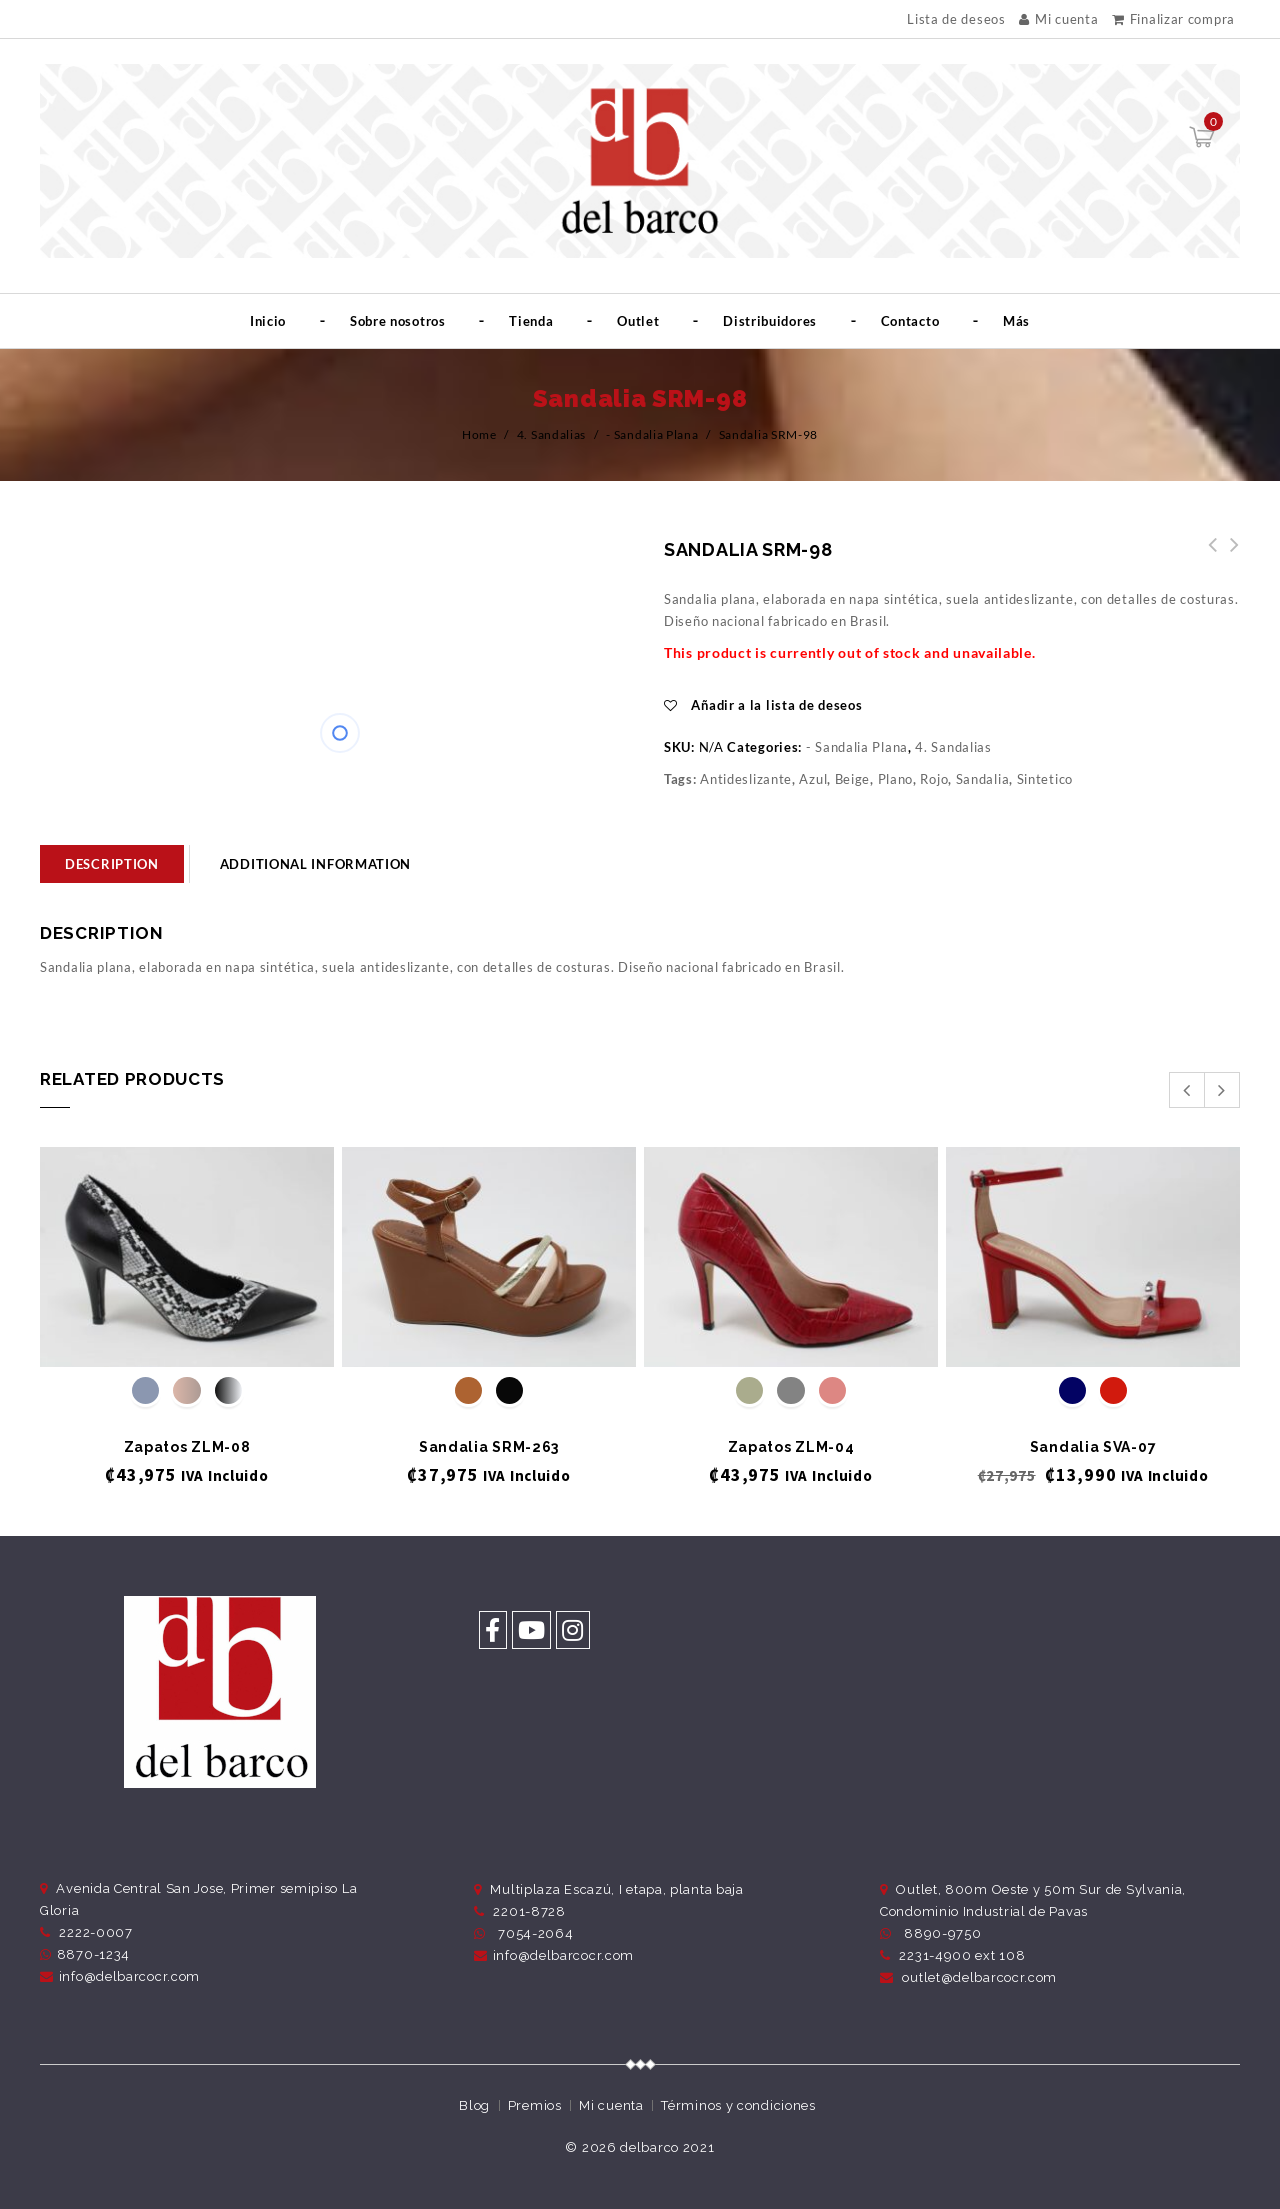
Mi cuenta (1058, 19)
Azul (813, 779)
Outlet (638, 321)
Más (1016, 321)
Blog (474, 2105)
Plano (896, 779)
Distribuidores (770, 321)
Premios (535, 2105)
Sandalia (983, 779)
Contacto (910, 321)
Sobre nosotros (398, 321)
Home (479, 434)
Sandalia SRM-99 (1207, 556)
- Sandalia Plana (652, 434)
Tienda (531, 321)
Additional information (315, 864)
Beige (853, 779)
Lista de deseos (956, 19)
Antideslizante (746, 779)
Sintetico (1045, 779)
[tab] (112, 864)
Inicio (268, 321)
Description (112, 864)
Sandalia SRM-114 (1229, 556)
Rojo (934, 779)
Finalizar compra (1173, 19)
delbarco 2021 (667, 2147)
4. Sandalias (551, 434)
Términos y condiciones (738, 2105)
